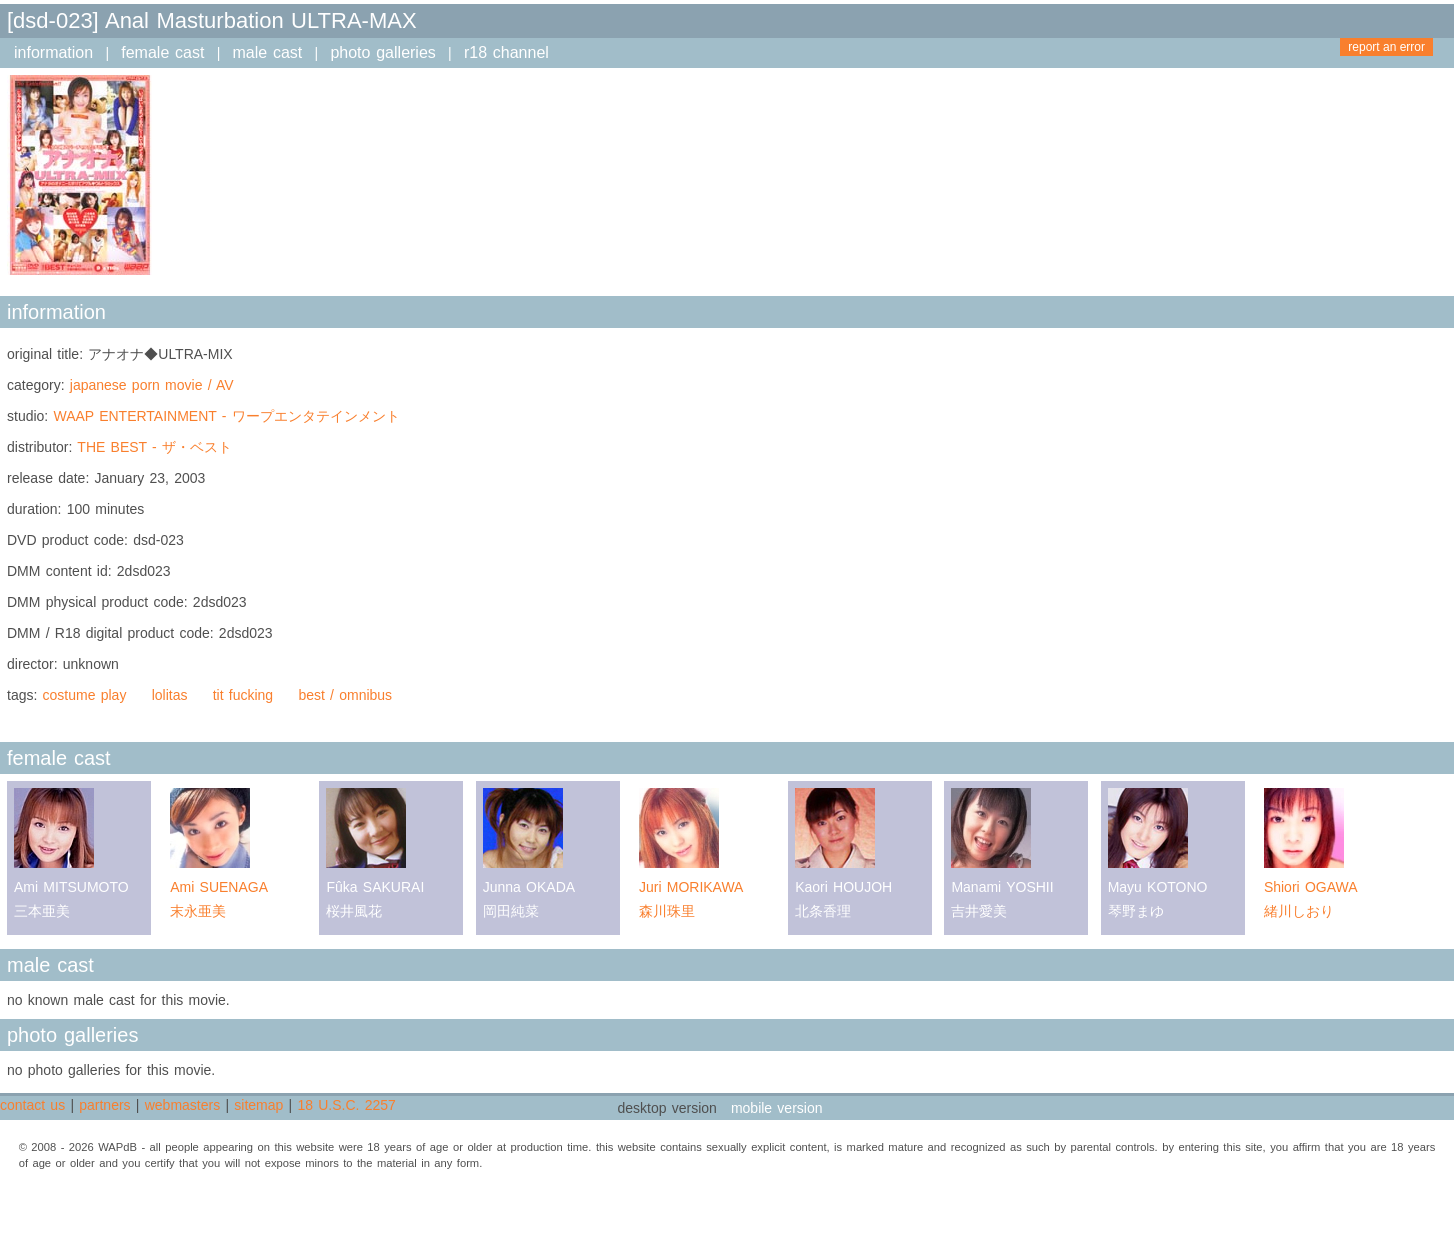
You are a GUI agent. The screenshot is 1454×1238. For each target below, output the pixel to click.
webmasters (182, 1105)
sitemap (258, 1105)
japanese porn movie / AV (152, 385)
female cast (162, 52)
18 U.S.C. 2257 (346, 1105)
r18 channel (506, 52)
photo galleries (382, 52)
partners (104, 1105)
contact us (32, 1105)
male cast (268, 52)
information (53, 52)
